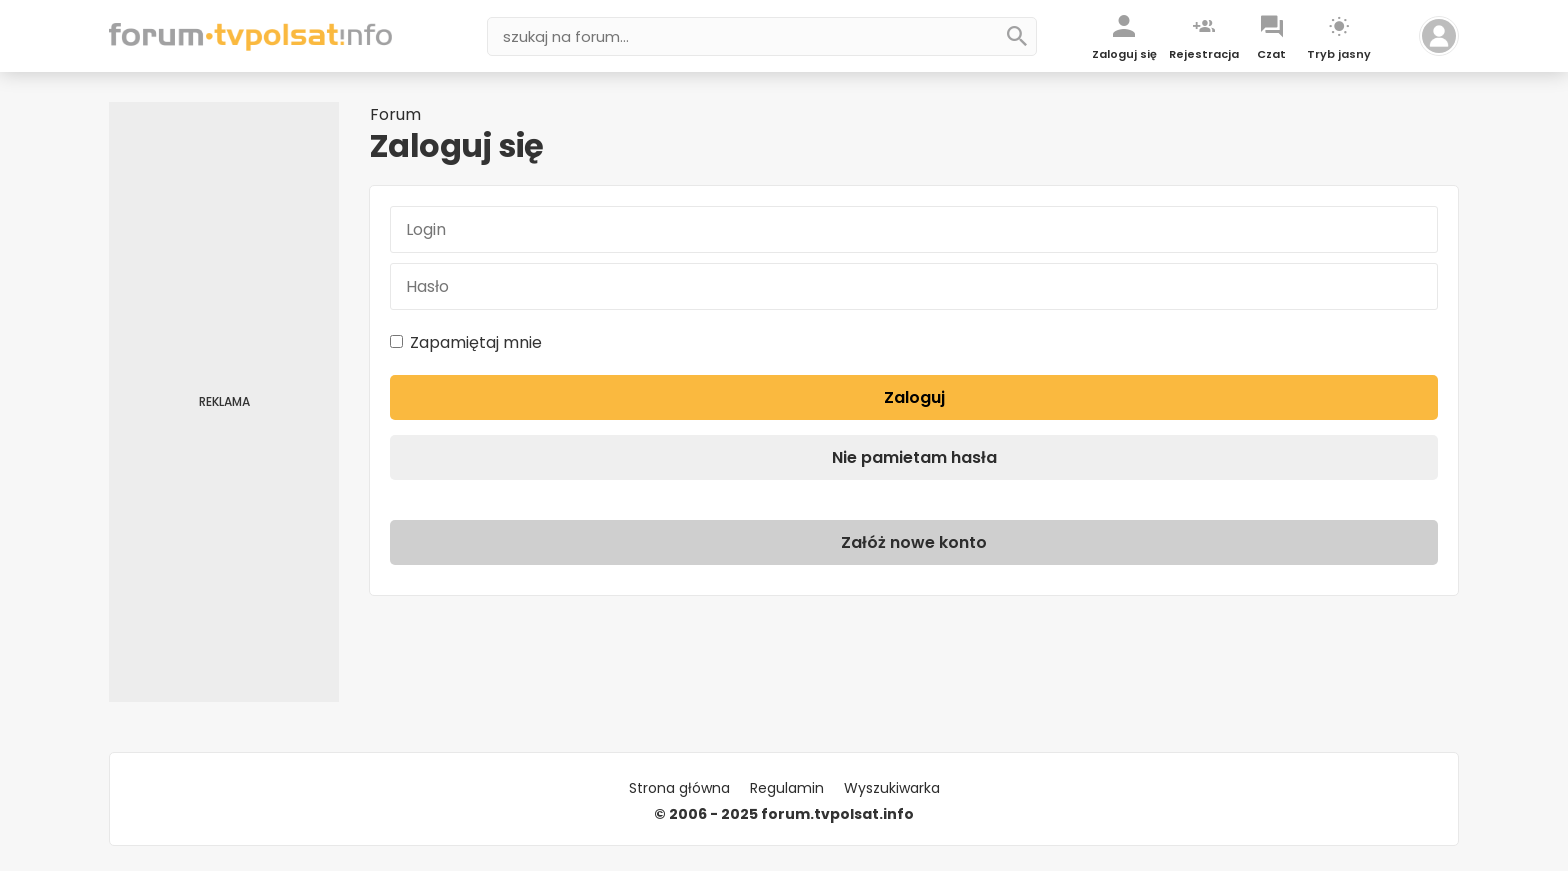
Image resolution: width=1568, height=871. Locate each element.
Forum (395, 114)
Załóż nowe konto (914, 542)
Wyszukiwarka (892, 788)
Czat (1271, 54)
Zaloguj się (1124, 54)
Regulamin (787, 788)
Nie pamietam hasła (914, 457)
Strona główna (679, 788)
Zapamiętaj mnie (466, 342)
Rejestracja (1204, 54)
